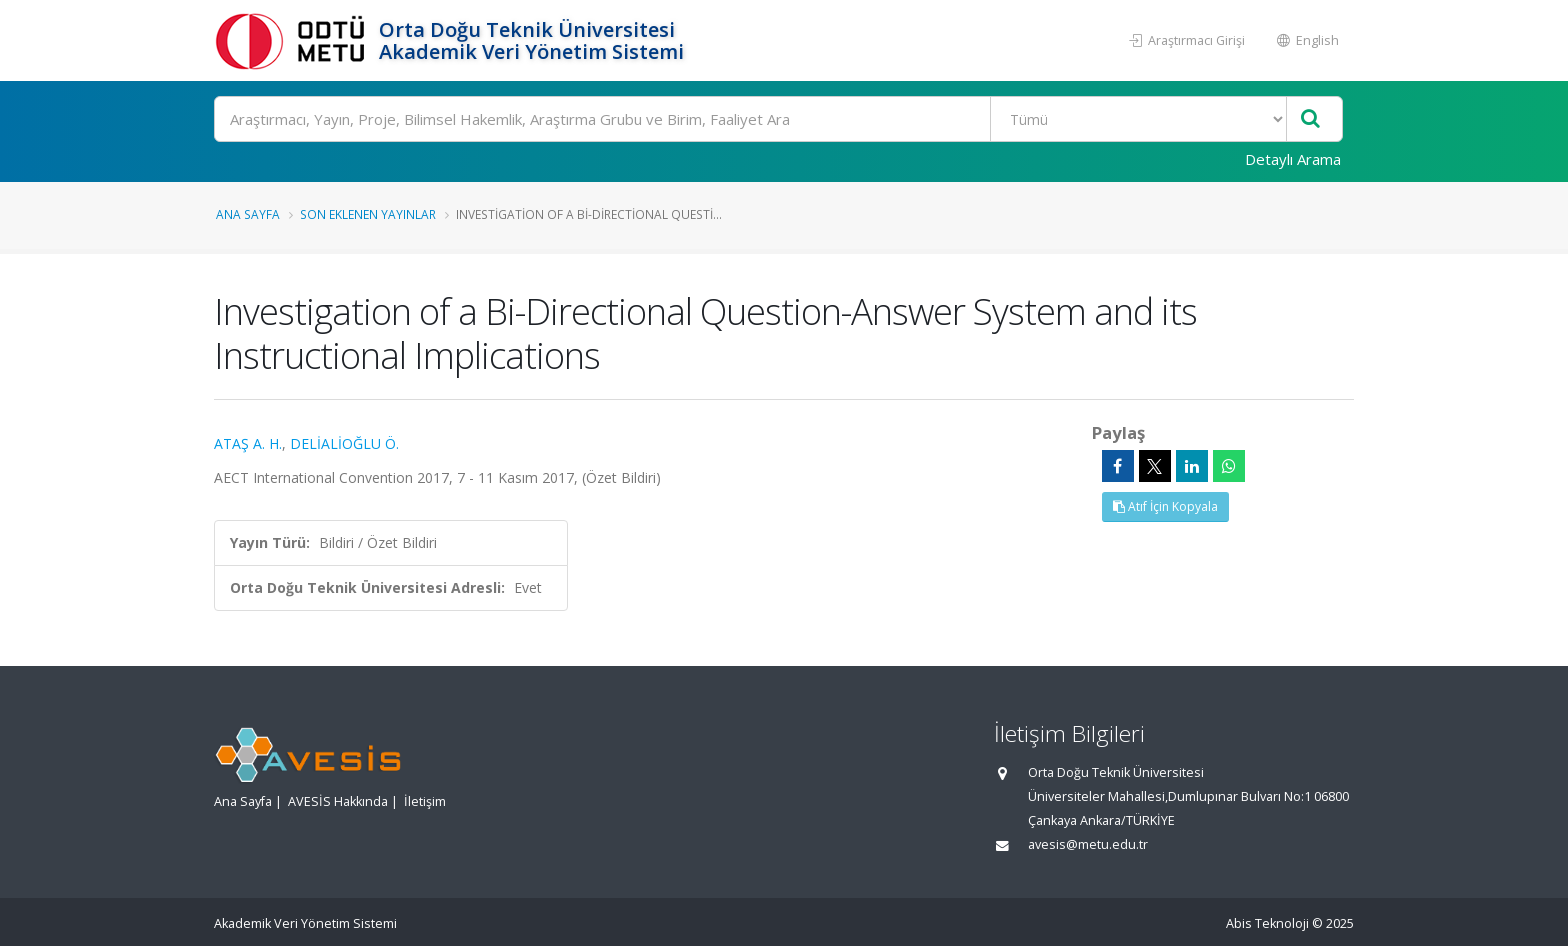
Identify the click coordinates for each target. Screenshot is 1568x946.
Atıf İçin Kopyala (1165, 506)
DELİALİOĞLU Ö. (344, 443)
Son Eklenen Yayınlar (368, 214)
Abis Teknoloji (1267, 923)
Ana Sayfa (248, 214)
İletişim (425, 801)
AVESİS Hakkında (338, 801)
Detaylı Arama (1293, 159)
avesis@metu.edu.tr (1088, 844)
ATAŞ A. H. (248, 443)
